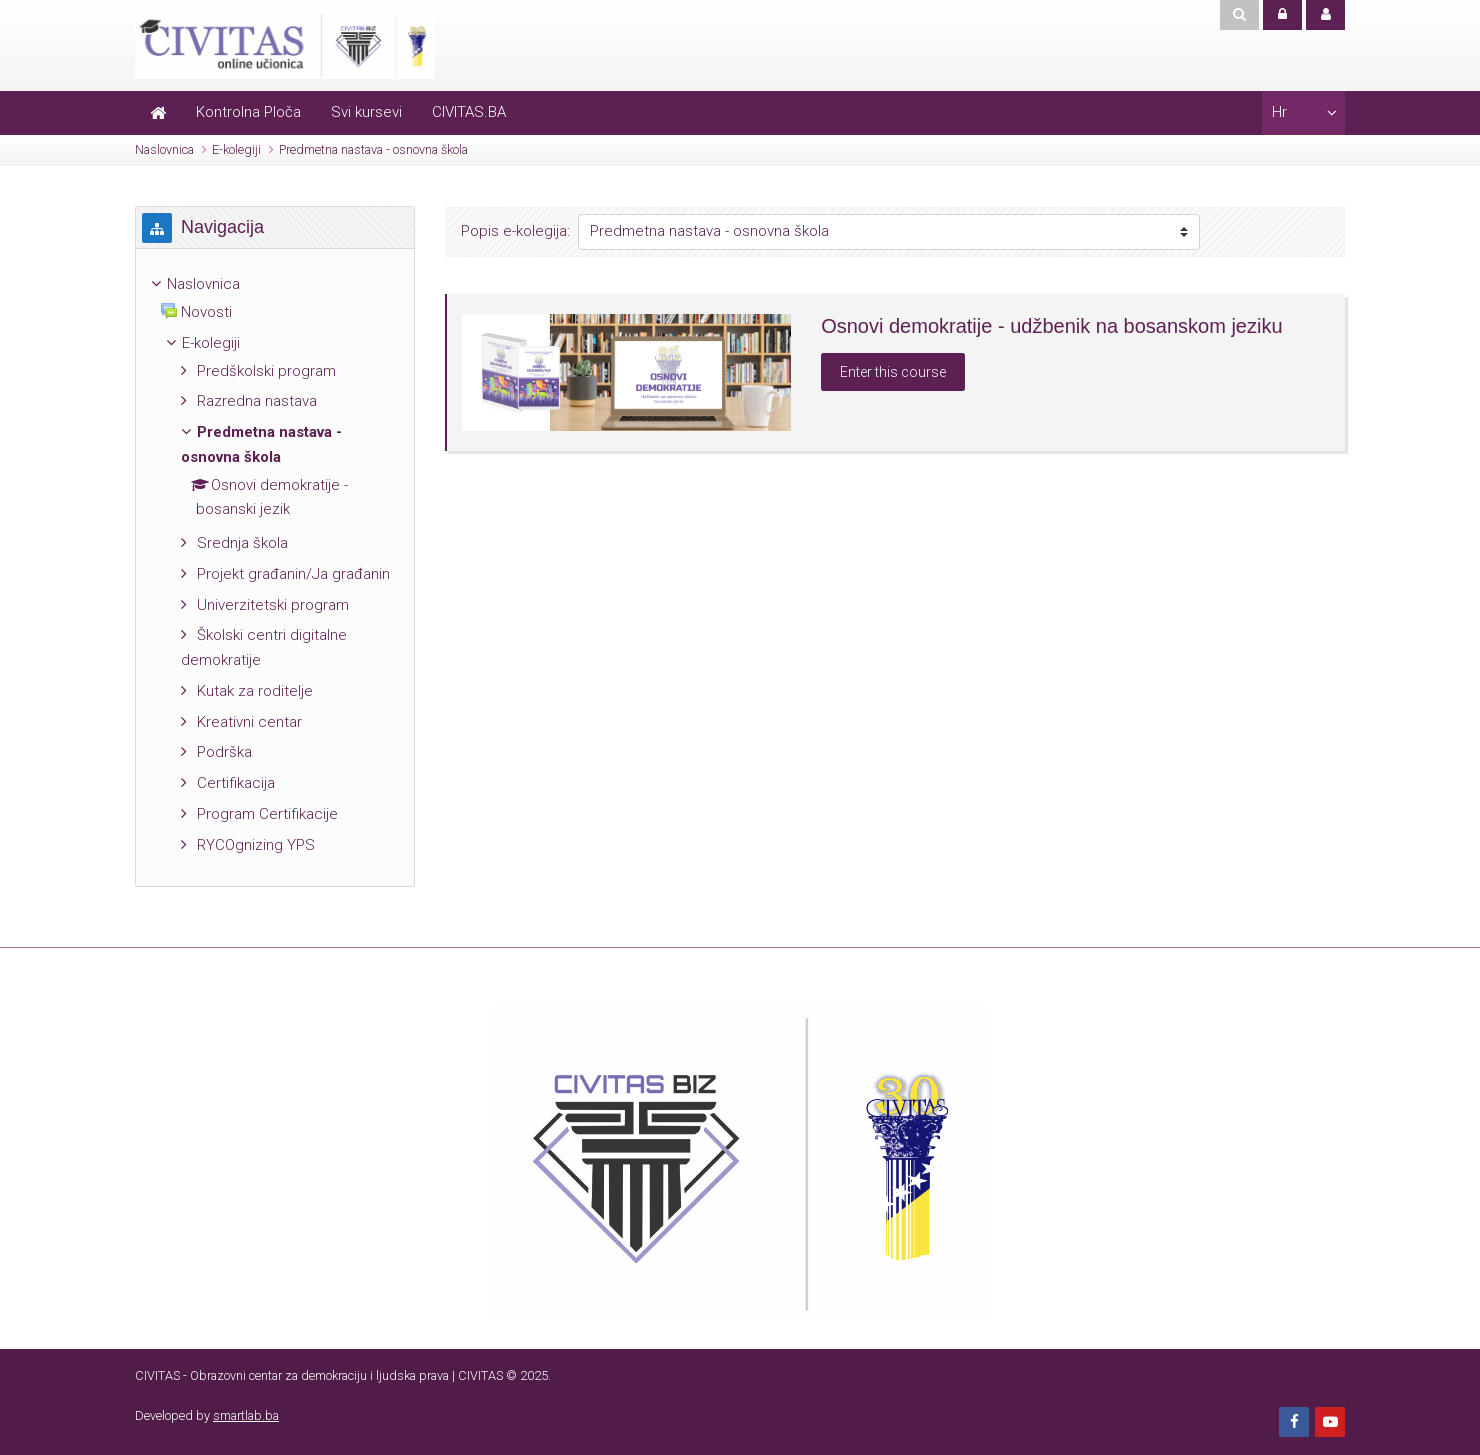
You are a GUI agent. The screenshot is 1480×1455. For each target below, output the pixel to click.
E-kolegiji (236, 149)
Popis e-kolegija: (515, 231)
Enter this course (893, 372)
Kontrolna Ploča (248, 112)
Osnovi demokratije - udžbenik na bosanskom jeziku (1051, 326)
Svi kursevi (366, 112)
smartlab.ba (246, 1415)
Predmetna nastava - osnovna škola (373, 149)
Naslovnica (164, 149)
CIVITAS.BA (469, 112)
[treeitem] (275, 284)
